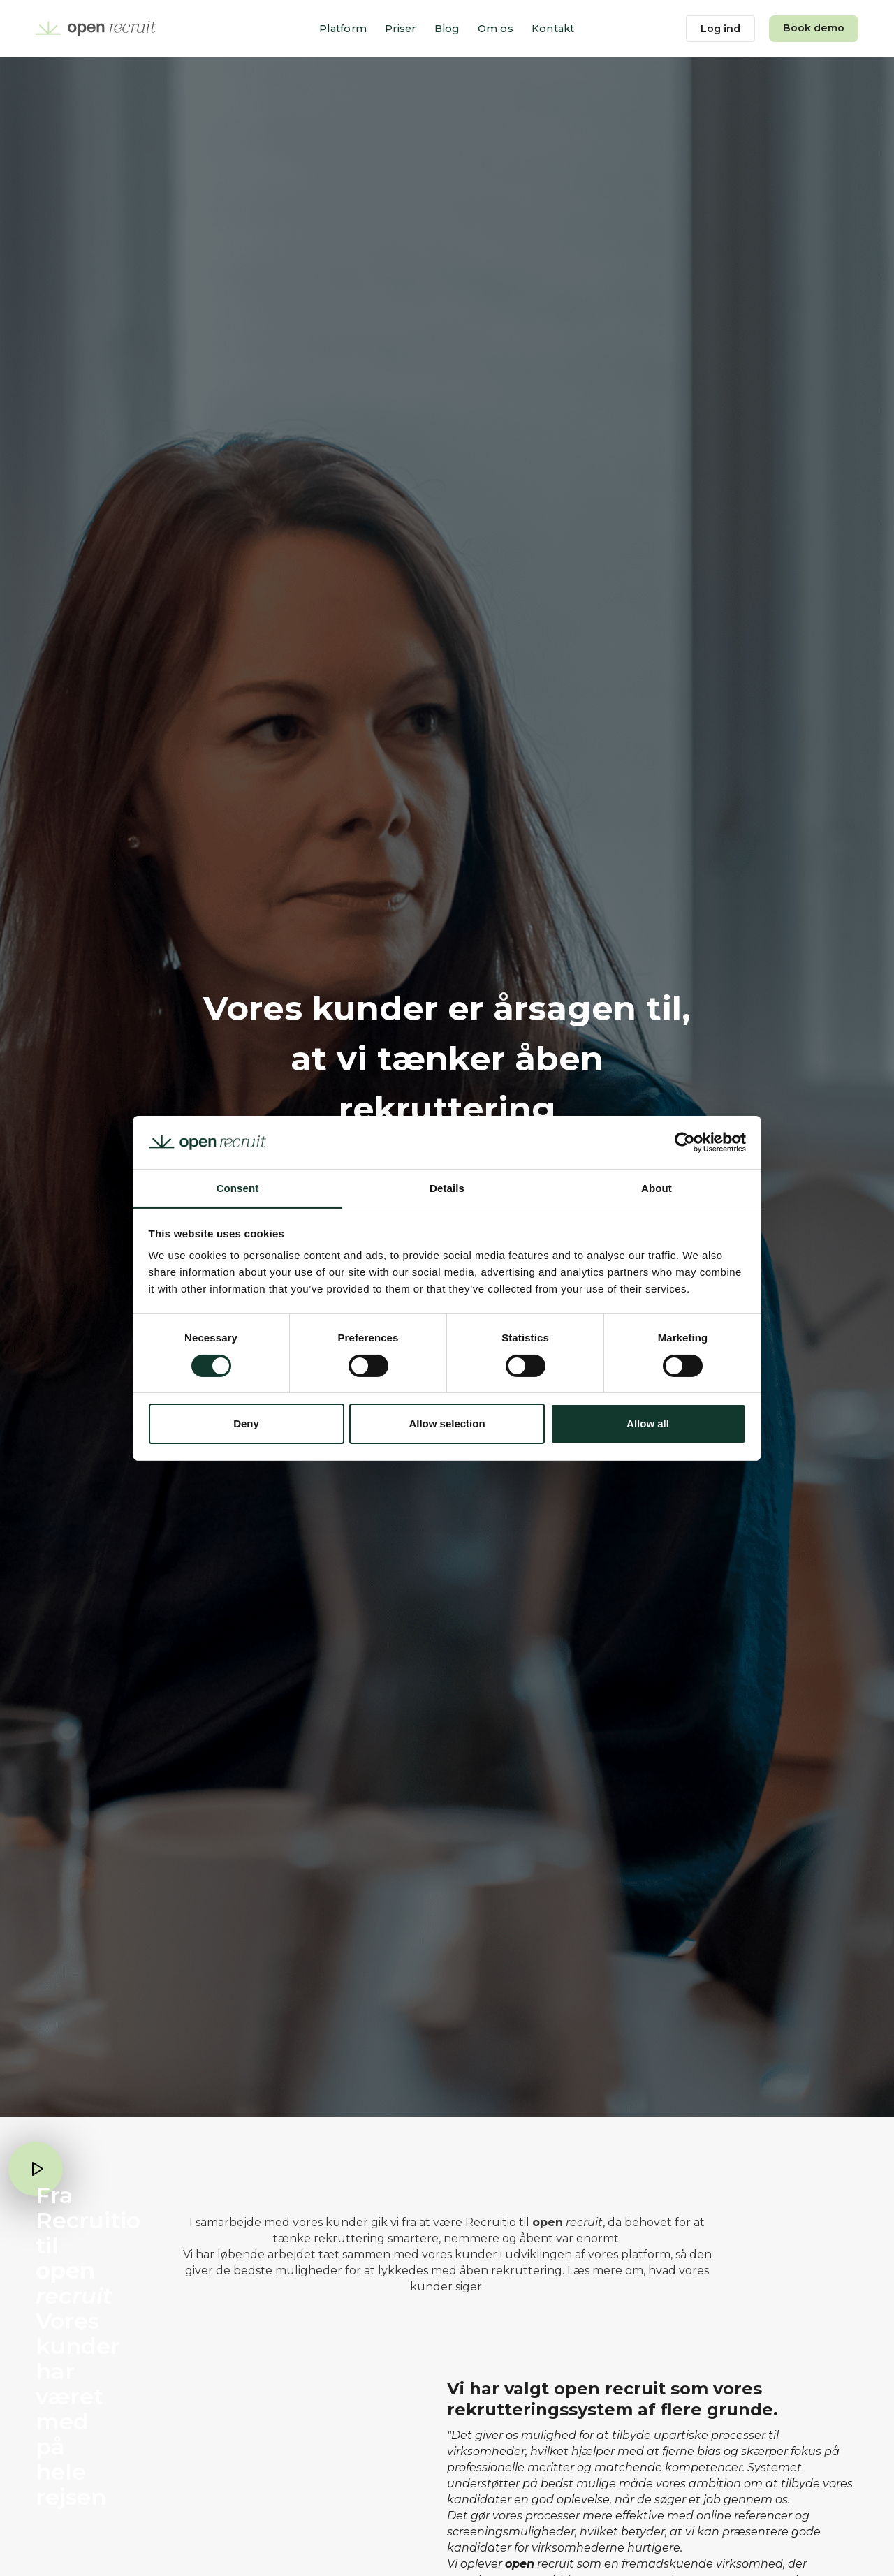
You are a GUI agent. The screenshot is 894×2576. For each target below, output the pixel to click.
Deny (246, 1423)
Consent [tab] (238, 1188)
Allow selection (447, 1423)
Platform (343, 28)
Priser (400, 28)
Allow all (647, 1423)
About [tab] (656, 1188)
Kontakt (553, 28)
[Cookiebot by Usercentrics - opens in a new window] (685, 1142)
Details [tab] (447, 1188)
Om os (495, 28)
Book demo (813, 28)
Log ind (720, 28)
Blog (447, 28)
